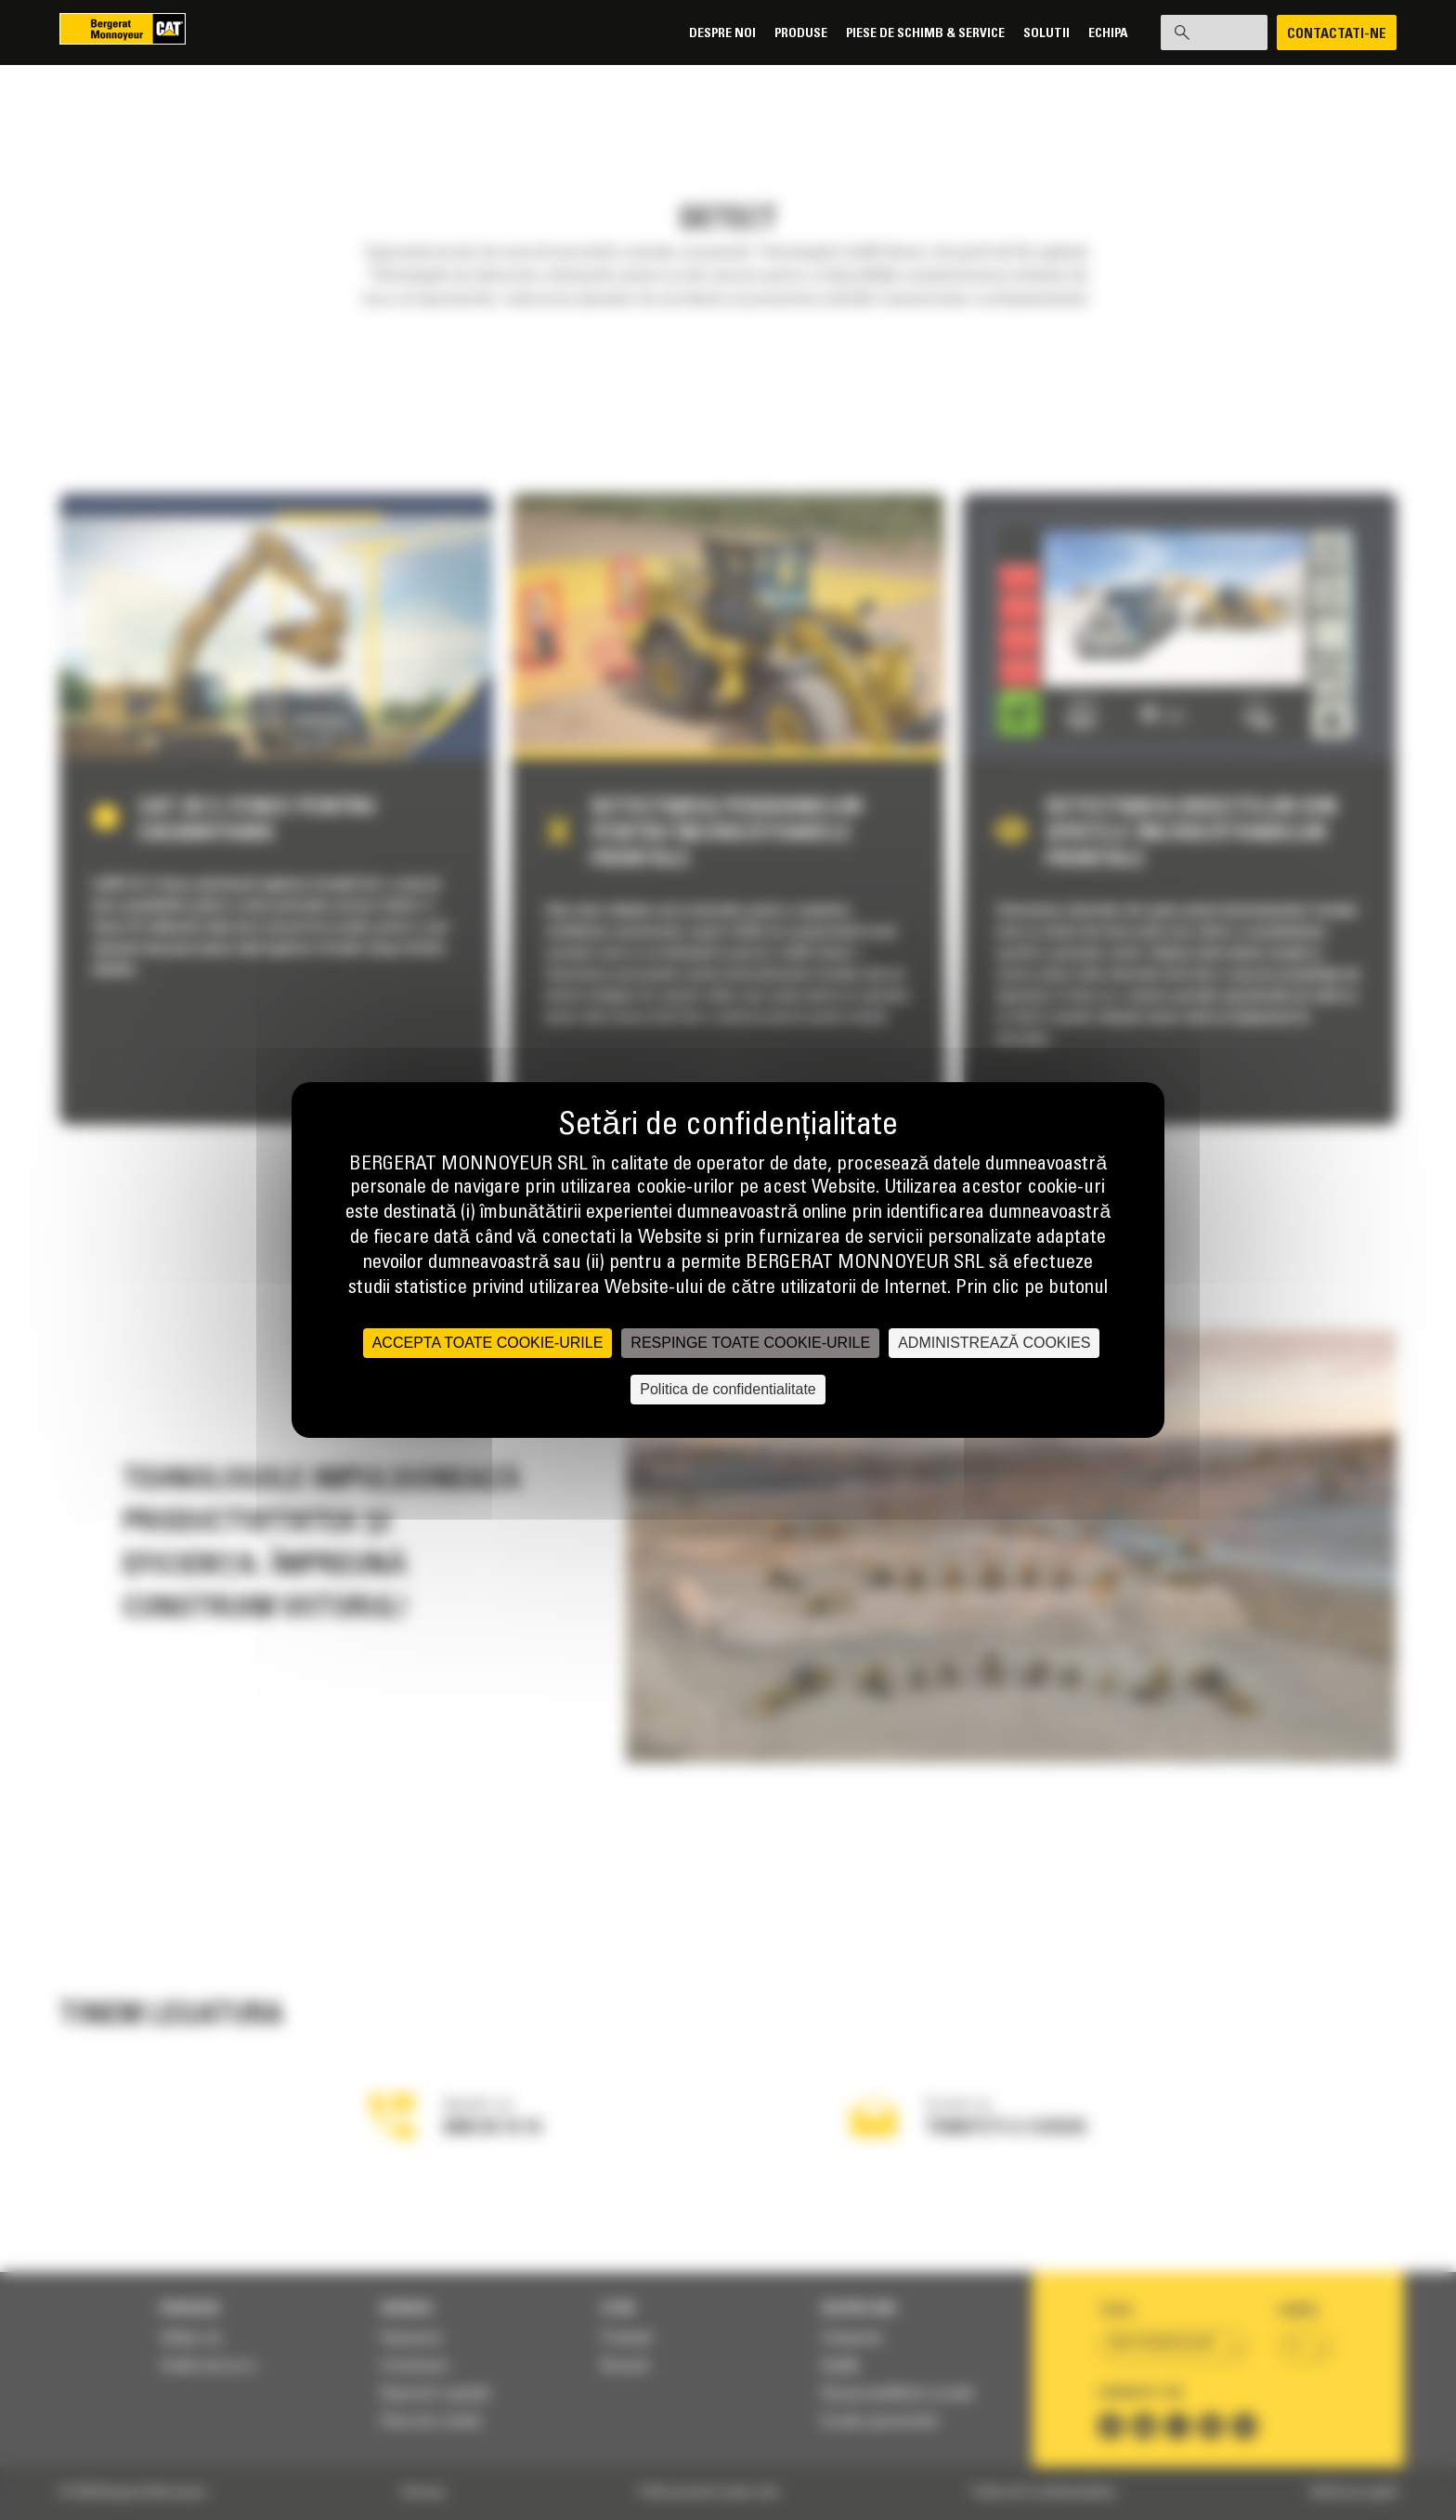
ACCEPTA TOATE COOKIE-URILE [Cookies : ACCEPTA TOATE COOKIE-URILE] (488, 1343)
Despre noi (708, 34)
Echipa (1094, 34)
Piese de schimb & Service (911, 34)
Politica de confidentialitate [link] (727, 1389)
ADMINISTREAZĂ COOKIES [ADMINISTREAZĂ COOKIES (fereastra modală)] (994, 1343)
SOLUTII (1032, 34)
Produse (786, 34)
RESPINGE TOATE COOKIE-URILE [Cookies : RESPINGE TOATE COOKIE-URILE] (750, 1343)
